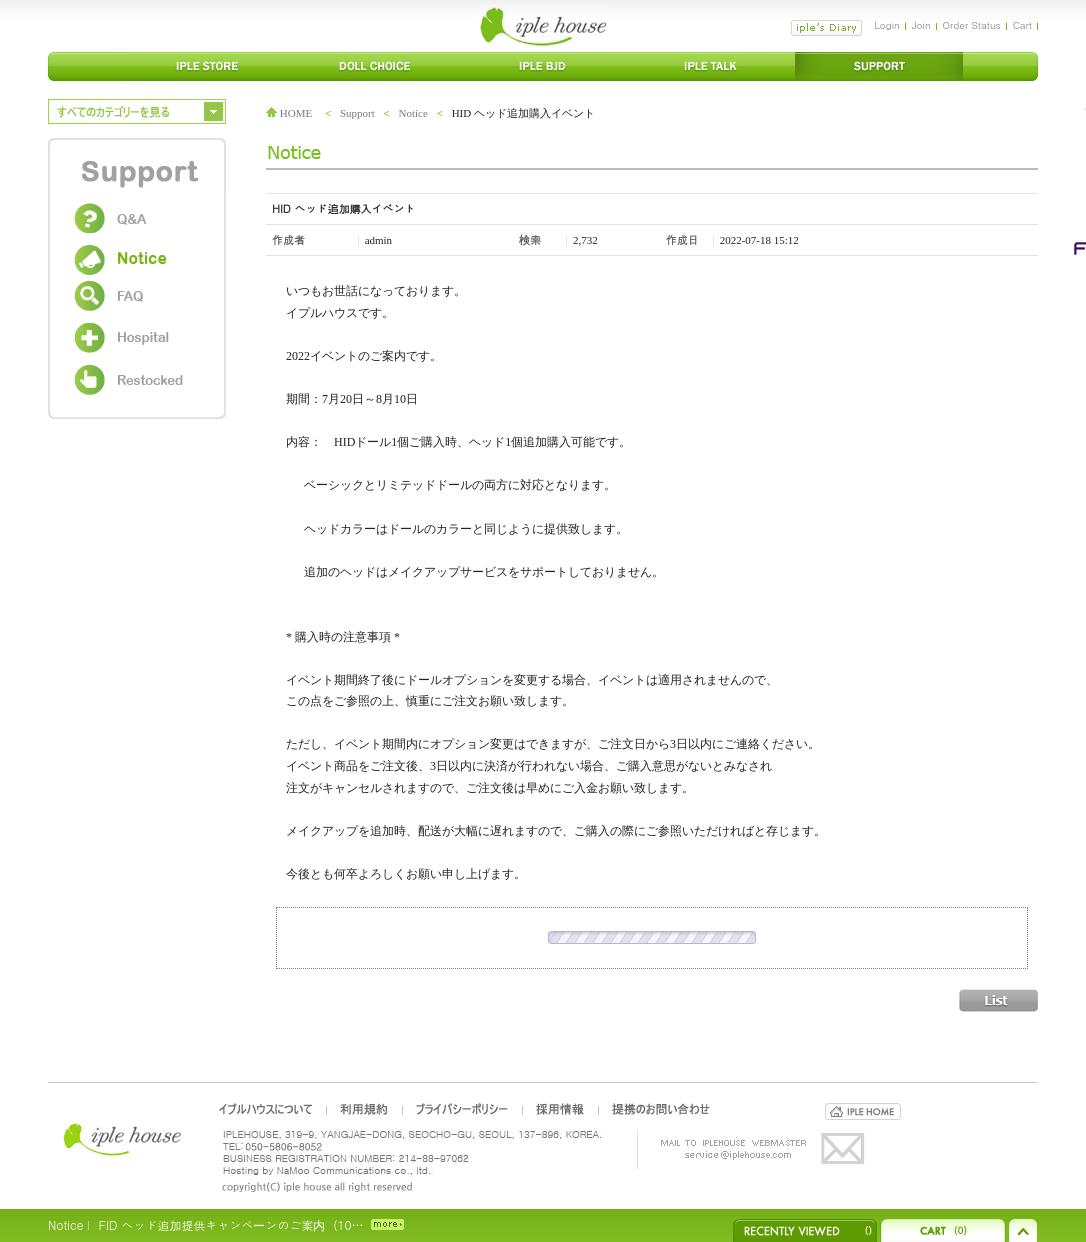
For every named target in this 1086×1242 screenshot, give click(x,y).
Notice (413, 113)
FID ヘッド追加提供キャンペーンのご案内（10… (230, 1224)
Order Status (972, 25)
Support (357, 113)
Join (921, 25)
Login (886, 25)
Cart (1022, 25)
